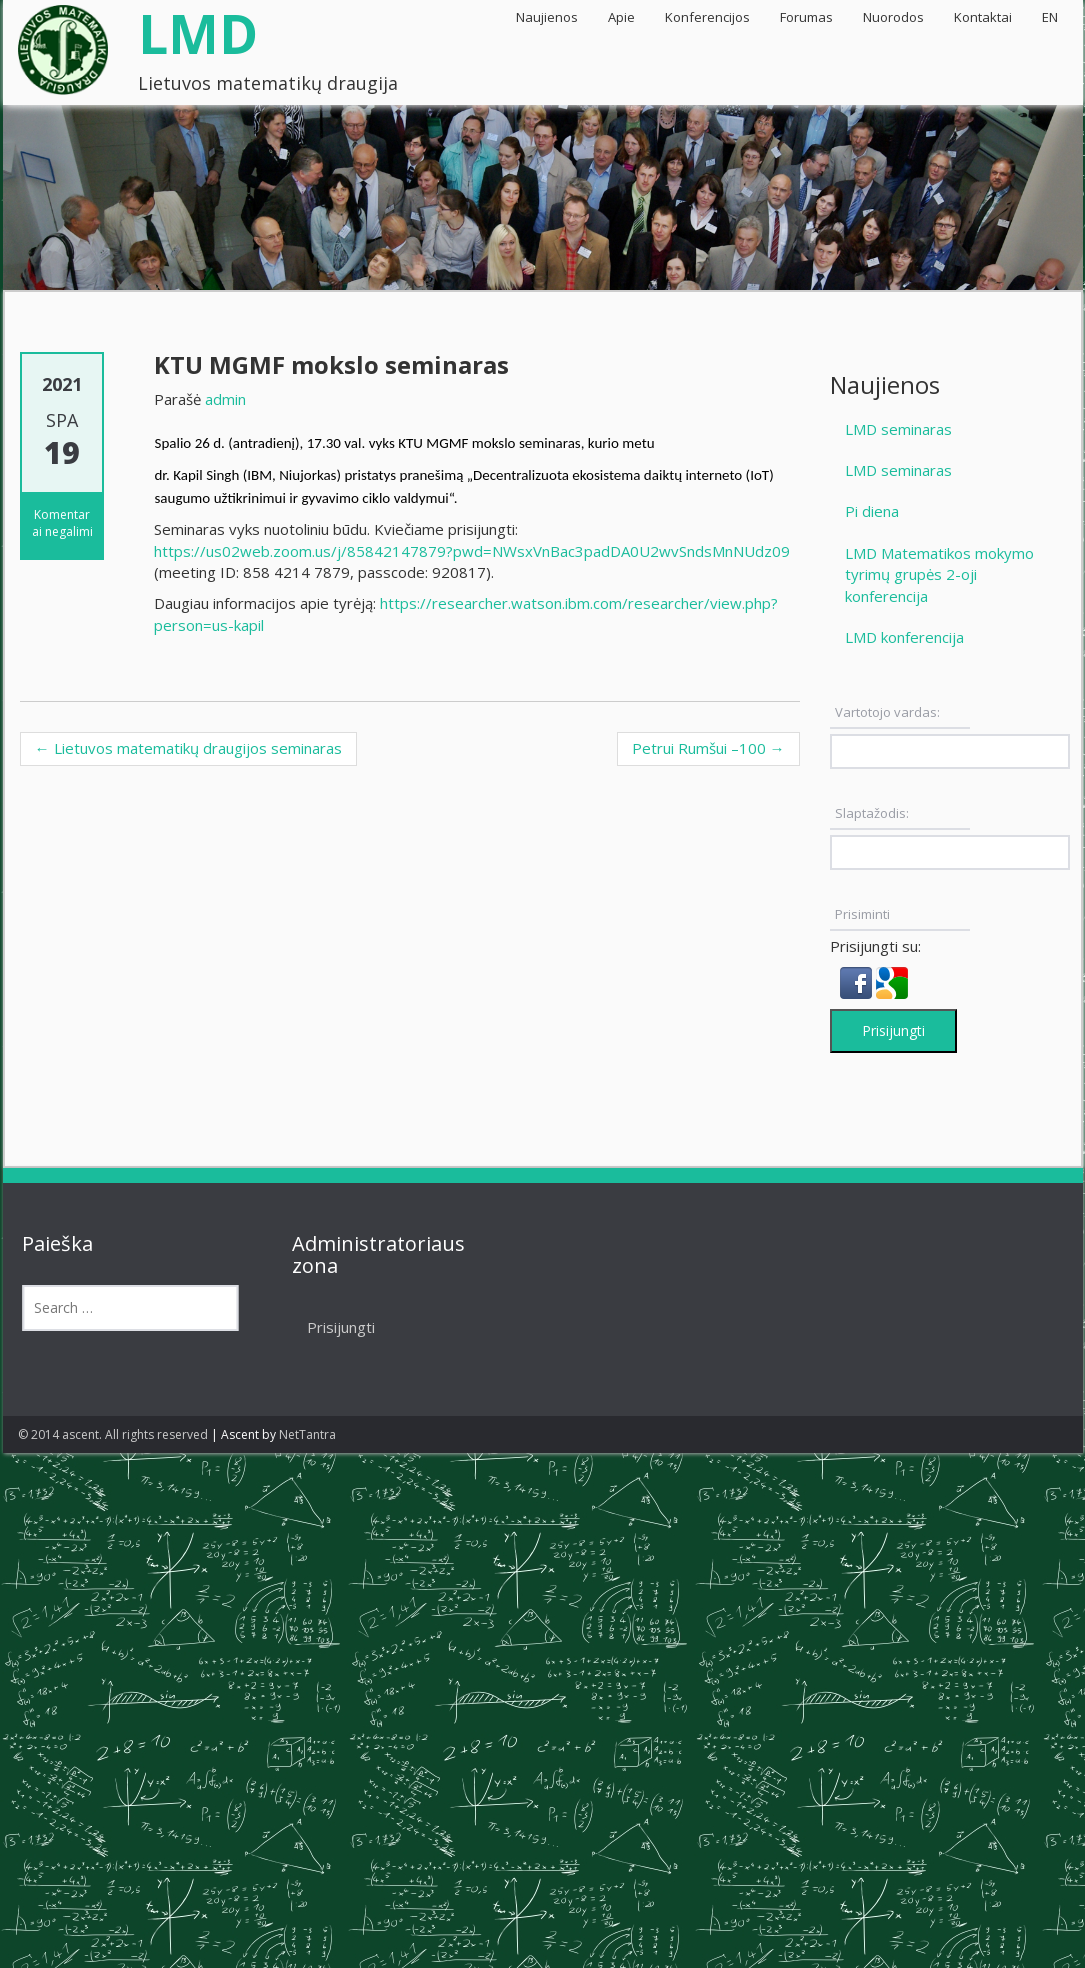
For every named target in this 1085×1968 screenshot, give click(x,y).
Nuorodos (893, 17)
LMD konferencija (904, 637)
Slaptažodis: (872, 813)
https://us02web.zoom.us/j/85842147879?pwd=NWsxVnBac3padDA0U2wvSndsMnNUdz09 (472, 551)
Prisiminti (862, 914)
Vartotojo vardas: (887, 712)
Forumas (806, 17)
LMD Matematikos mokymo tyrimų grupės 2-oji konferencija (939, 574)
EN (1050, 17)
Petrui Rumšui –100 (708, 748)
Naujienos (547, 17)
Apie (621, 17)
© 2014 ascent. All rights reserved (113, 1434)
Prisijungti (893, 1030)
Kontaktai (983, 17)
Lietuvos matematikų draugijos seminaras (188, 748)
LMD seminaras (898, 429)
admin (225, 399)
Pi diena (872, 511)
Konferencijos (707, 17)
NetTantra (307, 1434)
